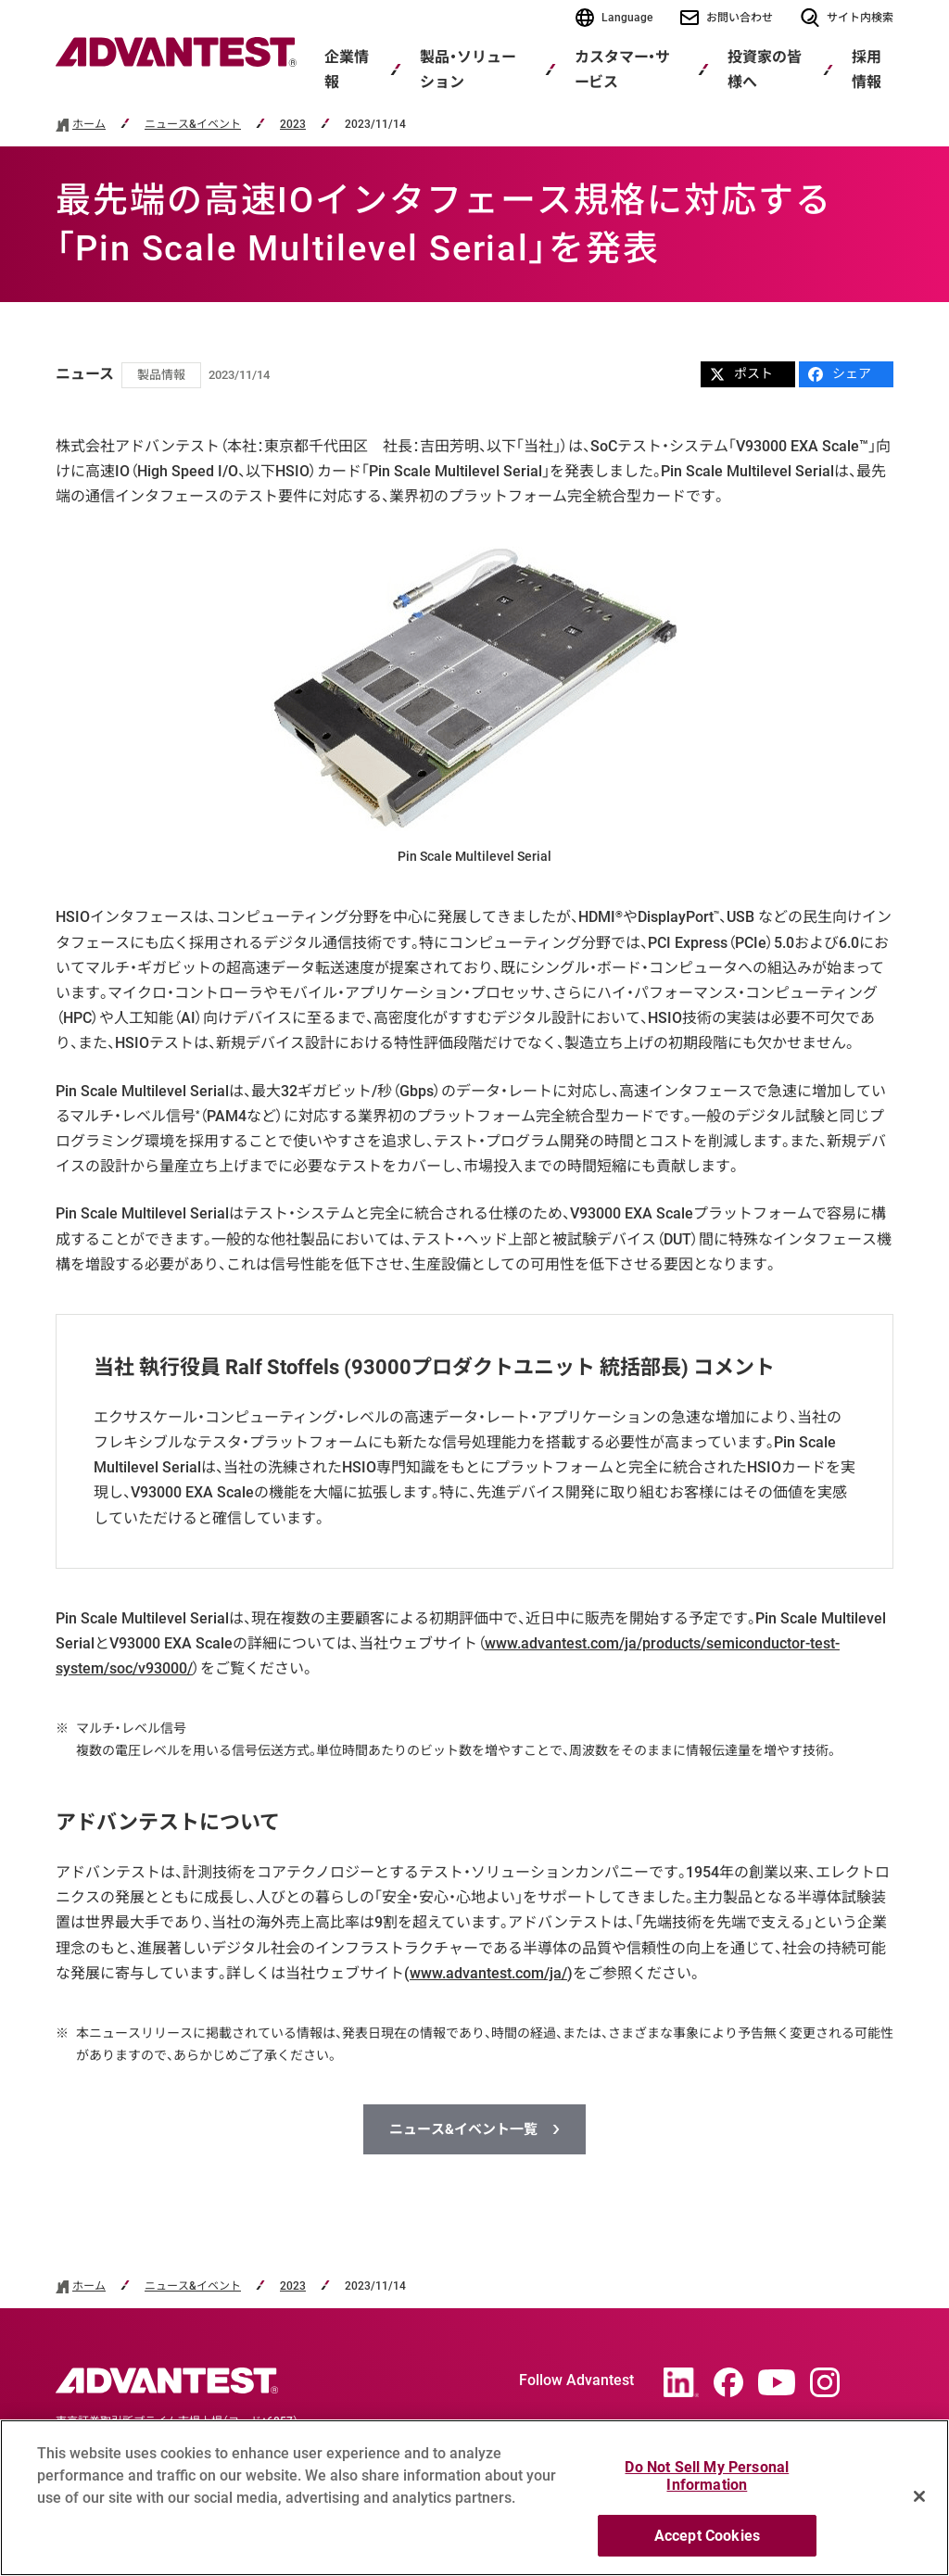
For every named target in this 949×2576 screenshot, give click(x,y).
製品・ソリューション (467, 69)
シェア (839, 374)
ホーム (89, 125)
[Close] (919, 2503)
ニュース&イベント (193, 125)
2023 (293, 125)
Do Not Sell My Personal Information (707, 2485)
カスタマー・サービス (622, 69)
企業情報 (346, 69)
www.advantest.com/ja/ (488, 1973)
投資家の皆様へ (765, 69)
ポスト (741, 374)
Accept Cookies (707, 2544)
